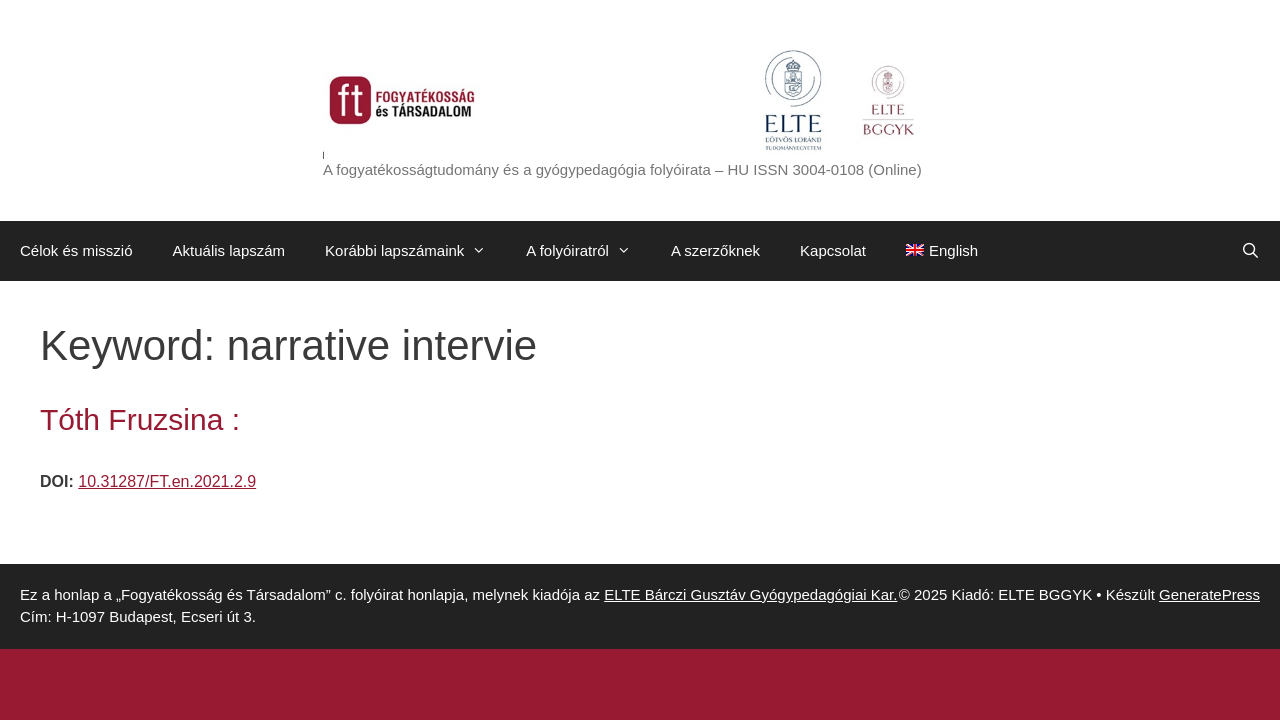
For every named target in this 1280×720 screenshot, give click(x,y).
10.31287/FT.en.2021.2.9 (167, 481)
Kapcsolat (833, 250)
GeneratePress (1209, 594)
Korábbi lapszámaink (415, 251)
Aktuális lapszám (229, 250)
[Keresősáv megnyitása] (1250, 251)
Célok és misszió (76, 250)
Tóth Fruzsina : (140, 419)
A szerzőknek (715, 250)
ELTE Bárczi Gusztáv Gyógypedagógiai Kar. (750, 594)
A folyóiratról (588, 251)
